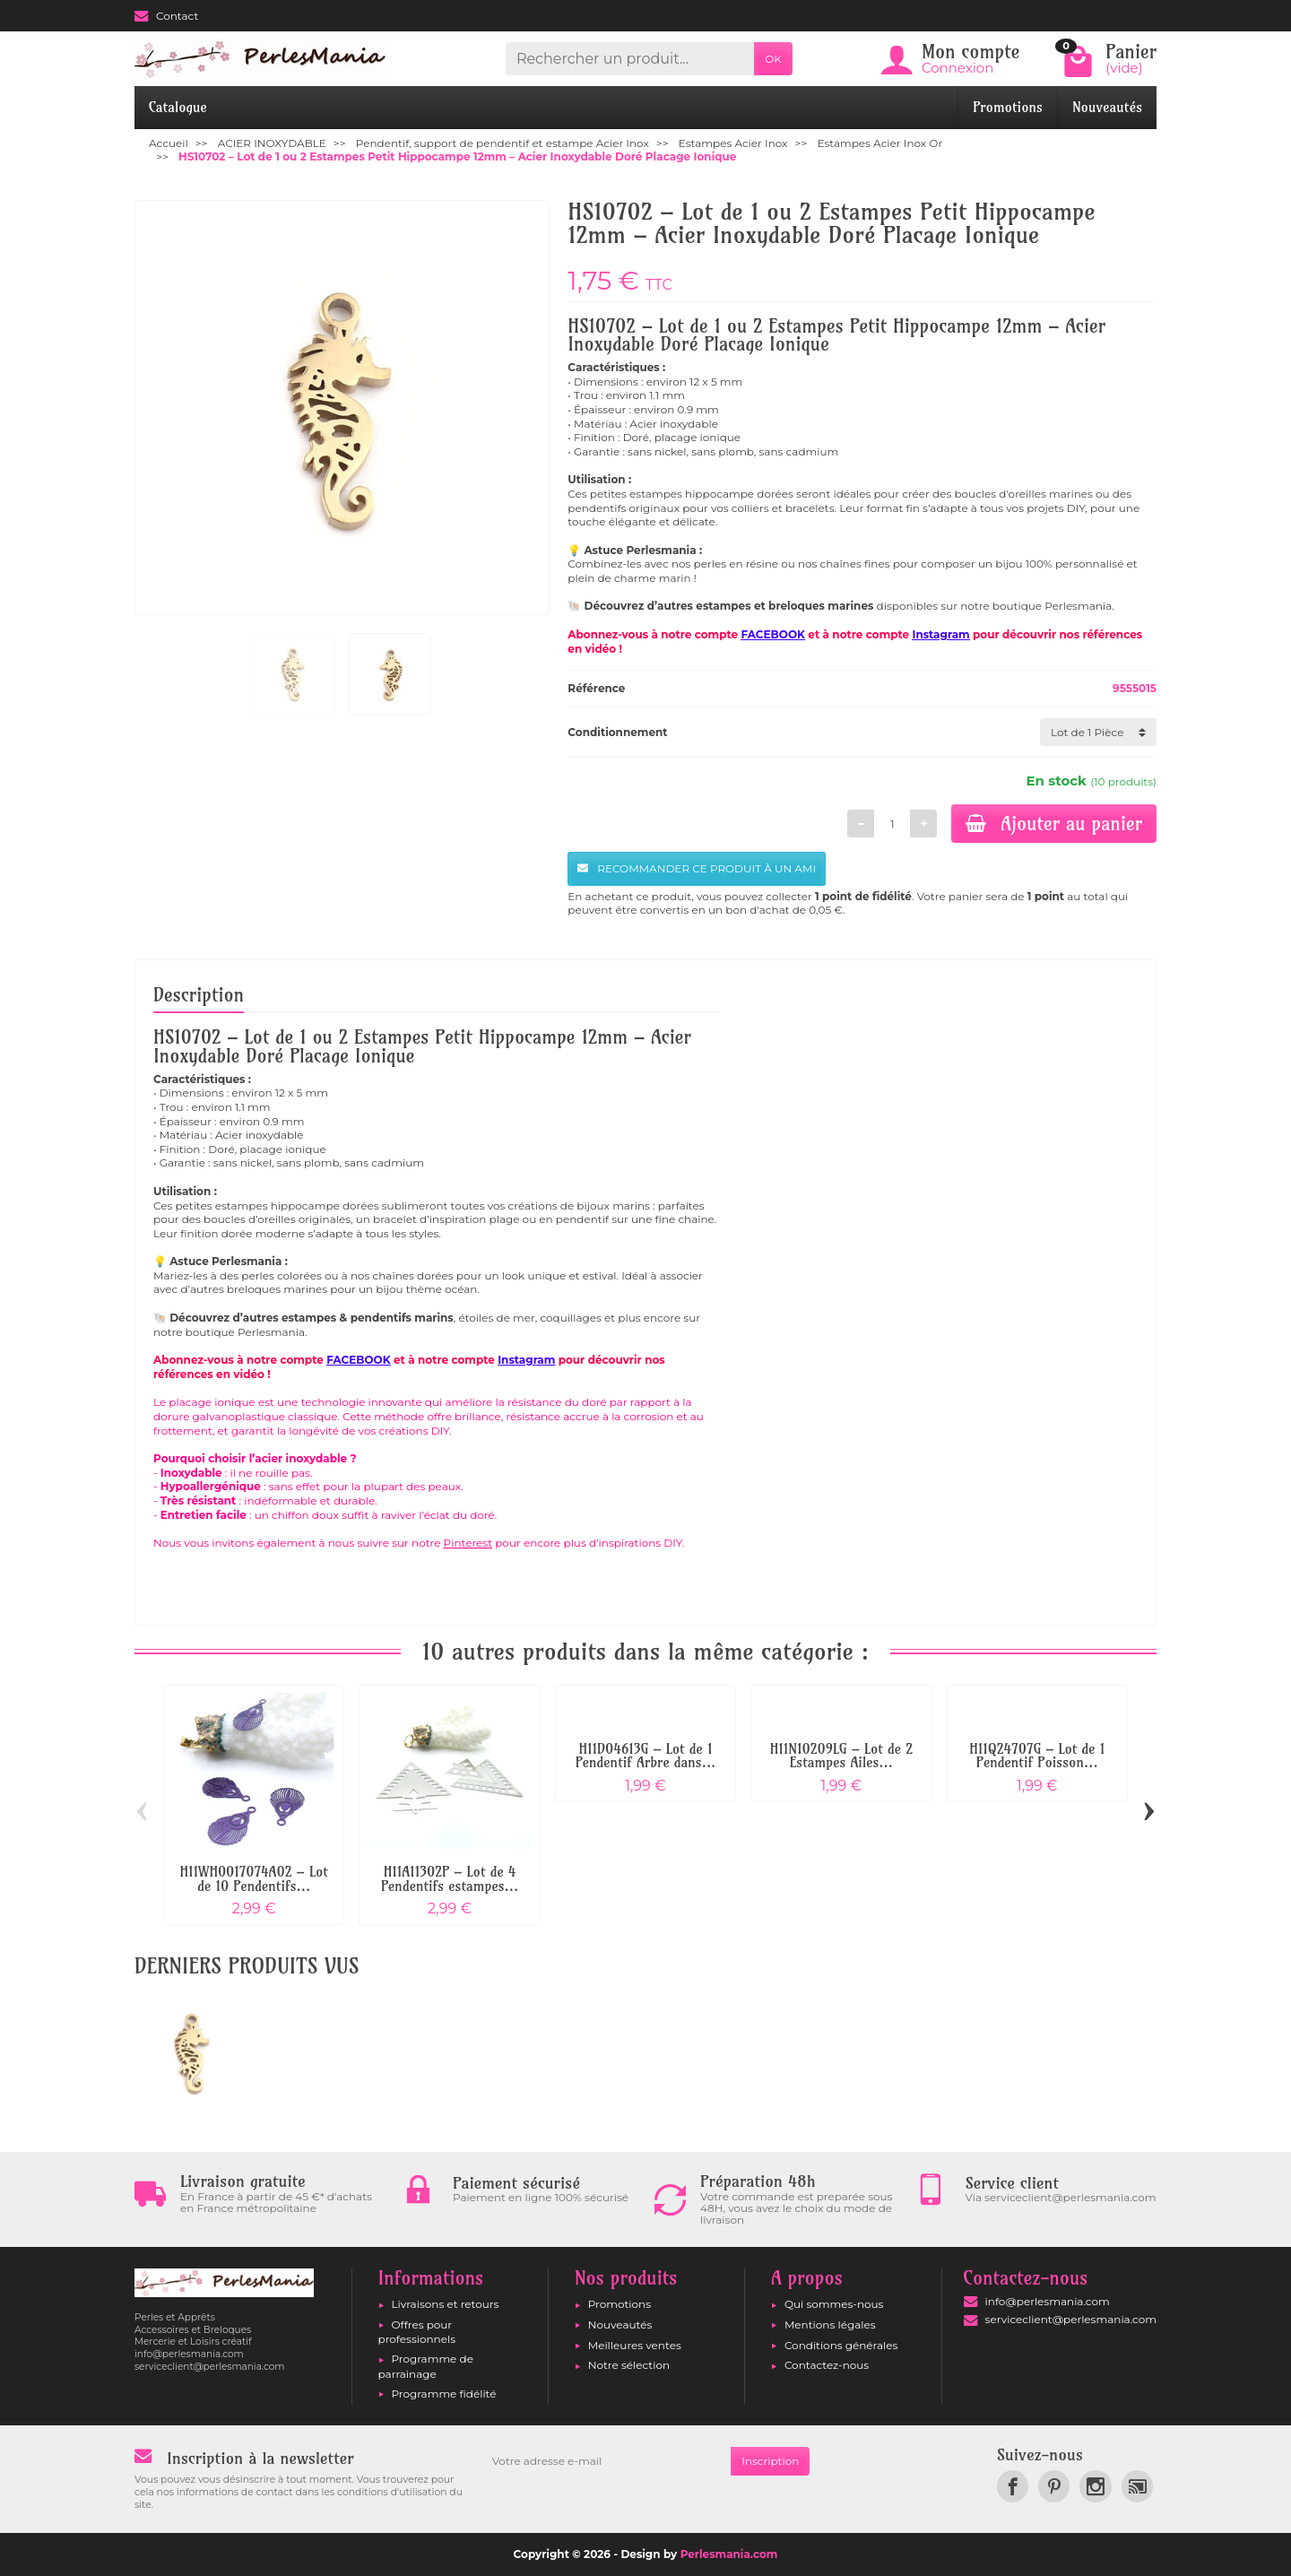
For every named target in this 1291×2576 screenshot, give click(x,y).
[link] (1012, 2486)
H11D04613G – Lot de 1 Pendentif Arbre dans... (646, 1756)
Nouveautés (1107, 107)
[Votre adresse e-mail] (606, 2461)
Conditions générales (840, 2345)
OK (773, 58)
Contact (166, 15)
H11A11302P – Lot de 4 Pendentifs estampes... (449, 1879)
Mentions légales (830, 2324)
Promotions (1008, 107)
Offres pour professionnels (417, 2332)
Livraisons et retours (445, 2304)
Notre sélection (629, 2365)
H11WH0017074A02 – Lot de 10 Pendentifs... (253, 1879)
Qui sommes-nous (834, 2304)
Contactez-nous (826, 2365)
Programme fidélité (444, 2393)
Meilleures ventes (634, 2345)
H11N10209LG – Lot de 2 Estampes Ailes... (841, 1756)
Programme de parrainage (425, 2366)
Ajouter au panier (1054, 823)
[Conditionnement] (1098, 732)
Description (198, 994)
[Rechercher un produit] (630, 58)
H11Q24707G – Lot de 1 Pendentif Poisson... (1037, 1756)
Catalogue (178, 107)
